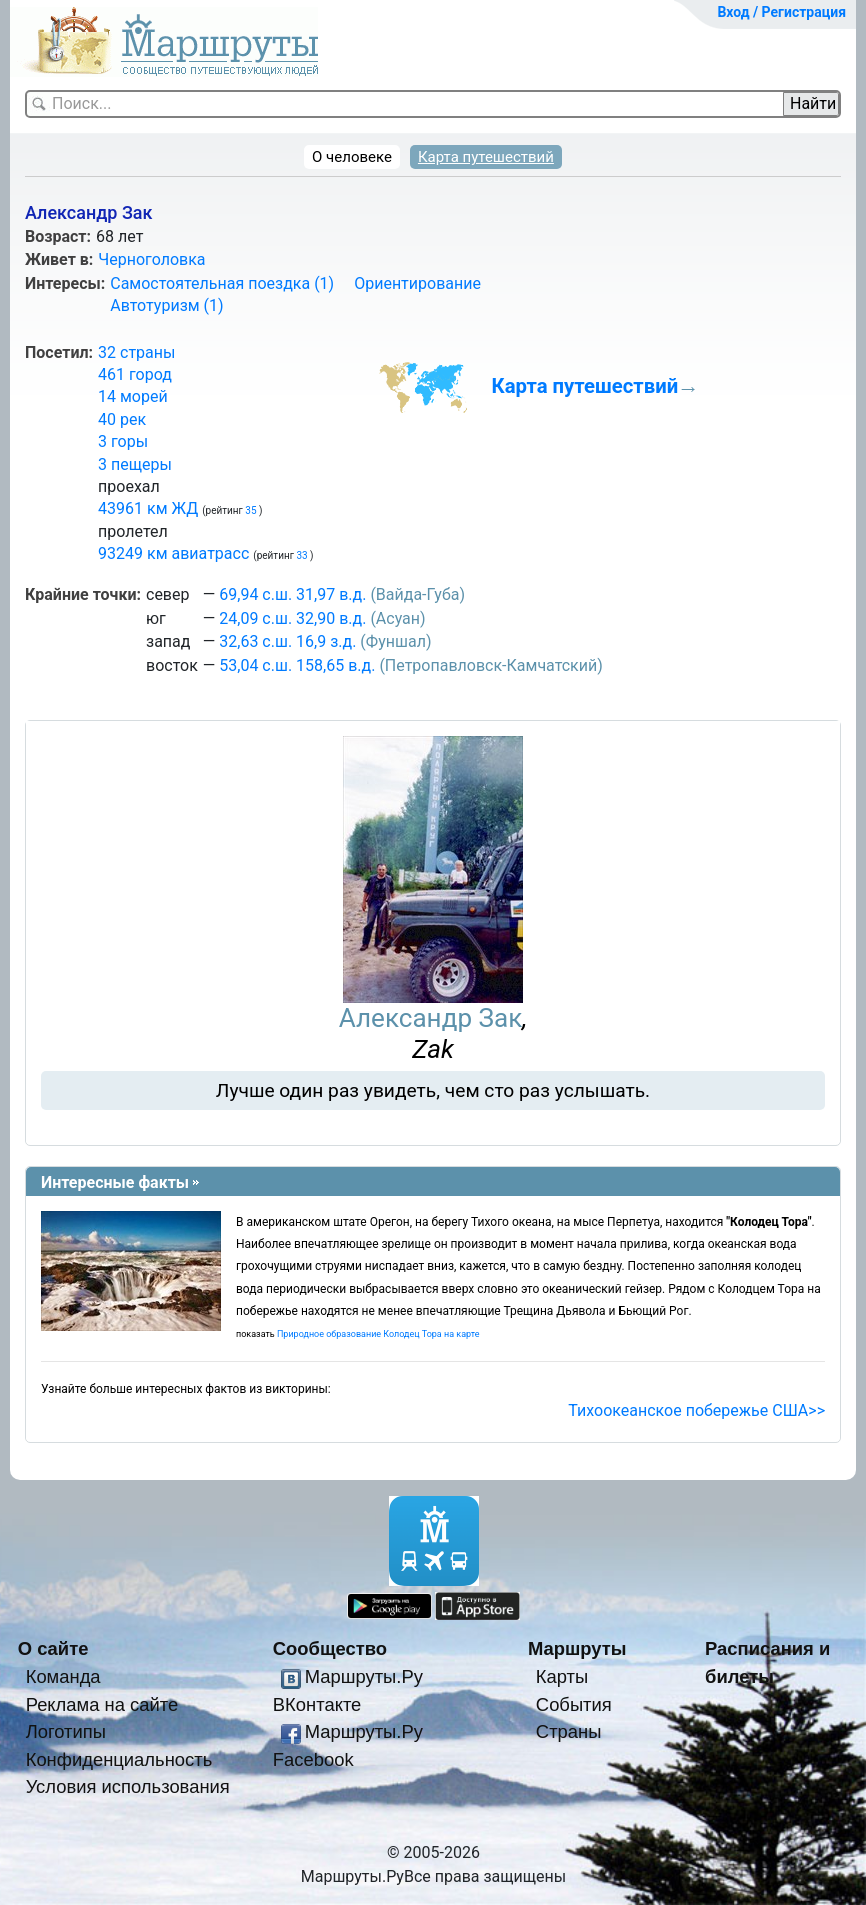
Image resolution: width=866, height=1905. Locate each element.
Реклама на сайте (102, 1704)
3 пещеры (135, 464)
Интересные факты (115, 1182)
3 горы (123, 441)
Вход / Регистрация (781, 12)
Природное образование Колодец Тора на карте (378, 1334)
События (574, 1704)
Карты (562, 1676)
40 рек (122, 419)
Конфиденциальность (119, 1759)
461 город (135, 374)
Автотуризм (166, 305)
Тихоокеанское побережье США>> (696, 1410)
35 (252, 510)
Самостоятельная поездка (222, 283)
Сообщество (330, 1648)
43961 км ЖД (148, 508)
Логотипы (66, 1731)
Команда (63, 1676)
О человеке (352, 157)
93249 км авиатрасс (173, 553)
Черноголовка (151, 259)
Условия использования (128, 1786)
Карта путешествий (486, 157)
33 (303, 555)
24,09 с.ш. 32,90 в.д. (292, 618)
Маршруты (577, 1648)
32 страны (136, 352)
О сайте (53, 1648)
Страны (569, 1731)
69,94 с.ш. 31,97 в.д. (292, 594)
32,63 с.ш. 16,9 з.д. (287, 641)
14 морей (133, 396)
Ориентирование (417, 283)
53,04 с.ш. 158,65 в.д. (297, 665)
